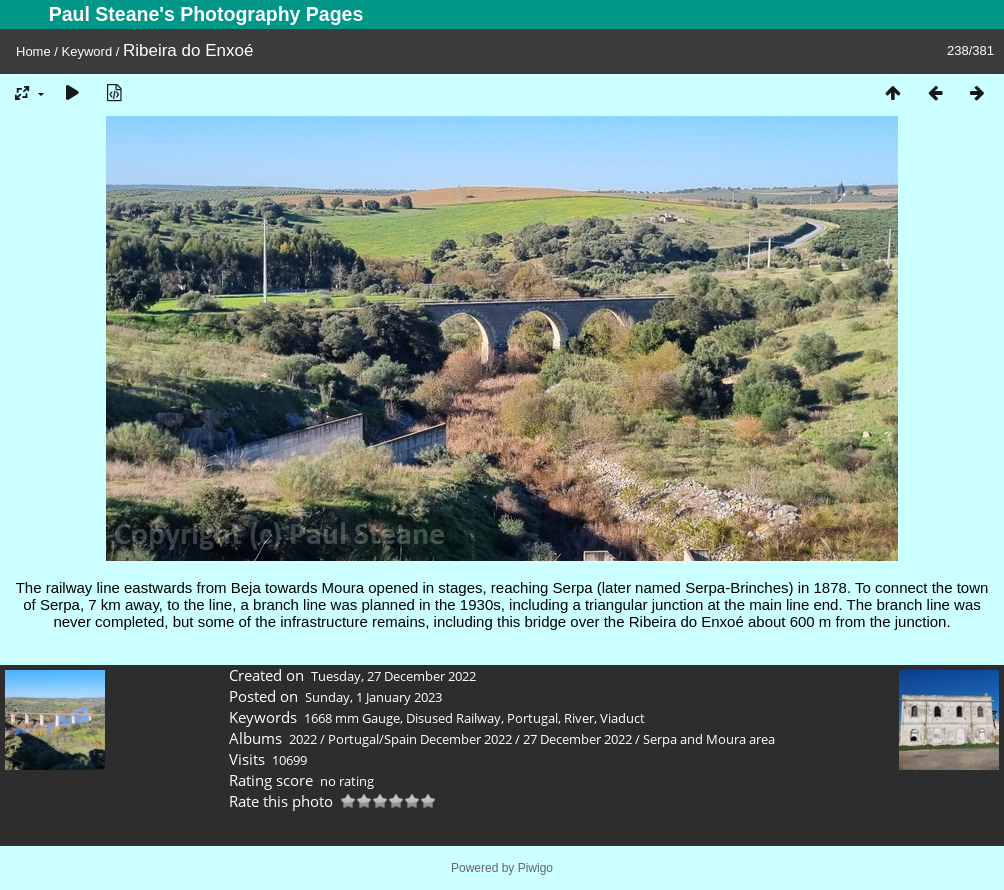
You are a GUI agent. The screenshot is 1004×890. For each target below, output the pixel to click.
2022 (303, 739)
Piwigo (535, 868)
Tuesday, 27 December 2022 (393, 676)
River (579, 718)
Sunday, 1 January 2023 (373, 697)
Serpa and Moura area (709, 739)
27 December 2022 (577, 739)
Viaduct (622, 718)
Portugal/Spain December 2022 (420, 739)
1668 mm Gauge (352, 718)
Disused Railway (453, 718)
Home (33, 51)
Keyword (87, 51)
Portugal (532, 718)
